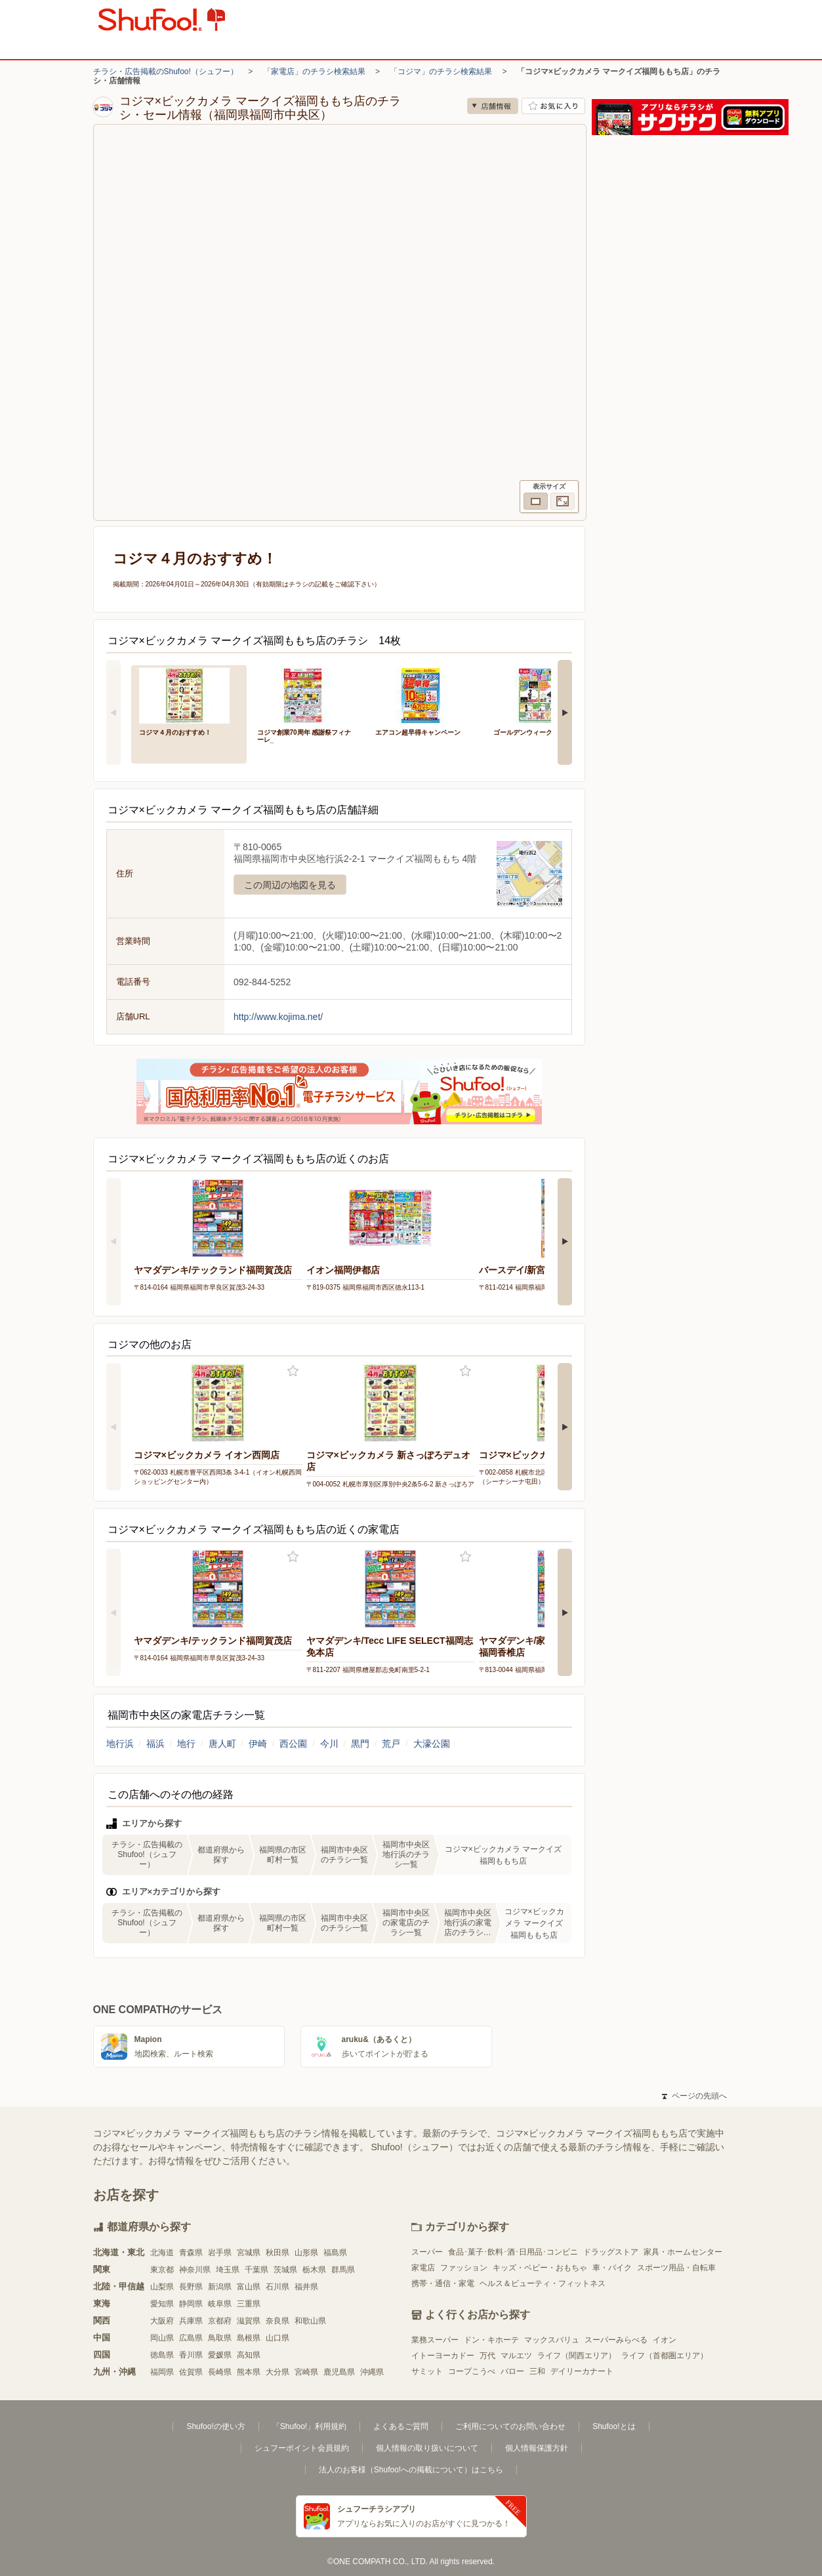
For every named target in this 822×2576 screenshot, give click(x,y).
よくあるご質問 (400, 2426)
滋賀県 (248, 2320)
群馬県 (343, 2269)
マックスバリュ (551, 2339)
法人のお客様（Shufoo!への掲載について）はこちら (411, 2469)
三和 (537, 2371)
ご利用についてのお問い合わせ (510, 2426)
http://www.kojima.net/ (278, 1017)
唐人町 (222, 1743)
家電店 (423, 2267)
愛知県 (162, 2303)
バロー (512, 2371)
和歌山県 (310, 2320)
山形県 (306, 2252)
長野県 (191, 2286)
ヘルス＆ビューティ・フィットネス (543, 2283)
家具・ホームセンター (683, 2252)
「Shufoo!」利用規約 (309, 2426)
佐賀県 (191, 2372)
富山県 (248, 2286)
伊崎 (258, 1743)
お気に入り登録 (293, 1371)
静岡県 (191, 2303)
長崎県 (220, 2372)
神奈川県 (195, 2269)
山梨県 (162, 2286)
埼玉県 (227, 2269)
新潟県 (220, 2286)
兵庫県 (191, 2320)
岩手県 (220, 2252)
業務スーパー (435, 2339)
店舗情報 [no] (492, 106)
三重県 (248, 2303)
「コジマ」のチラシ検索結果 (441, 71)
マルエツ (516, 2355)
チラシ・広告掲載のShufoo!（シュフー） (165, 71)
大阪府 (162, 2320)
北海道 (162, 2252)
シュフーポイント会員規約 (302, 2448)
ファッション (463, 2267)
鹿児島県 (339, 2372)
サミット (427, 2371)
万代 (487, 2355)
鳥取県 (220, 2337)
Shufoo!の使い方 (215, 2426)
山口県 (277, 2337)
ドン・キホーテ (491, 2339)
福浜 (155, 1743)
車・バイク (612, 2267)
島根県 (248, 2337)
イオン (664, 2339)
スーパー (427, 2252)
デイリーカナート (581, 2371)
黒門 (360, 1743)
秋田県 (277, 2252)
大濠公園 (431, 1743)
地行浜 (120, 1743)
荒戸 (391, 1743)
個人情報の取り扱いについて (427, 2448)
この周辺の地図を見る (290, 885)
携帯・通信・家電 (442, 2283)
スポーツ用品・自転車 (676, 2267)
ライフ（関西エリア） (576, 2355)
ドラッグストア (610, 2252)
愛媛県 (220, 2355)
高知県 (248, 2355)
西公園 (293, 1743)
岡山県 (162, 2337)
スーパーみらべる (616, 2339)
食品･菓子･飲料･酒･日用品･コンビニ (513, 2252)
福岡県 (162, 2372)
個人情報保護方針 (536, 2448)
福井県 (306, 2286)
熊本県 (248, 2372)
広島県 (191, 2337)
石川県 (277, 2286)
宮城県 (248, 2252)
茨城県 (285, 2269)
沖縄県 (372, 2372)
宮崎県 (306, 2372)
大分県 (277, 2372)
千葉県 (256, 2269)
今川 (329, 1743)
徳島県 (162, 2355)
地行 (186, 1743)
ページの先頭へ (694, 2095)
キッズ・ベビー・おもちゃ (540, 2267)
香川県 (191, 2355)
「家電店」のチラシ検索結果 (314, 71)
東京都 (162, 2269)
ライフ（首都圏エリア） (664, 2355)
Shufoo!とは (613, 2426)
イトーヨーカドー (442, 2355)
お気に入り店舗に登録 (553, 106)
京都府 (220, 2320)
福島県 (335, 2252)
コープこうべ (471, 2371)
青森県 (191, 2252)
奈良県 (277, 2320)
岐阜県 (220, 2303)
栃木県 (314, 2269)
